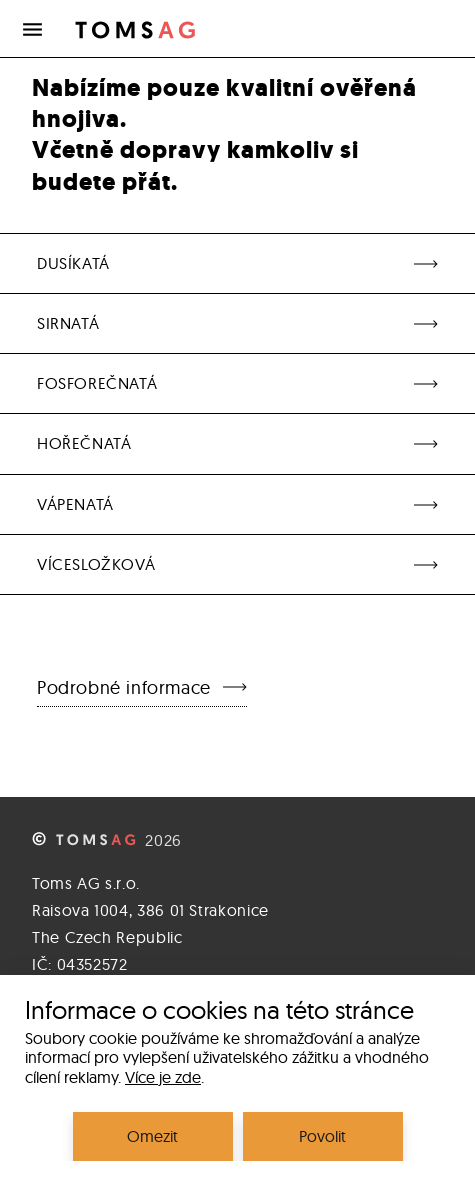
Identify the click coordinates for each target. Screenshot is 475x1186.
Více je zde (163, 1077)
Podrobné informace (142, 687)
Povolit (322, 1136)
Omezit (152, 1136)
